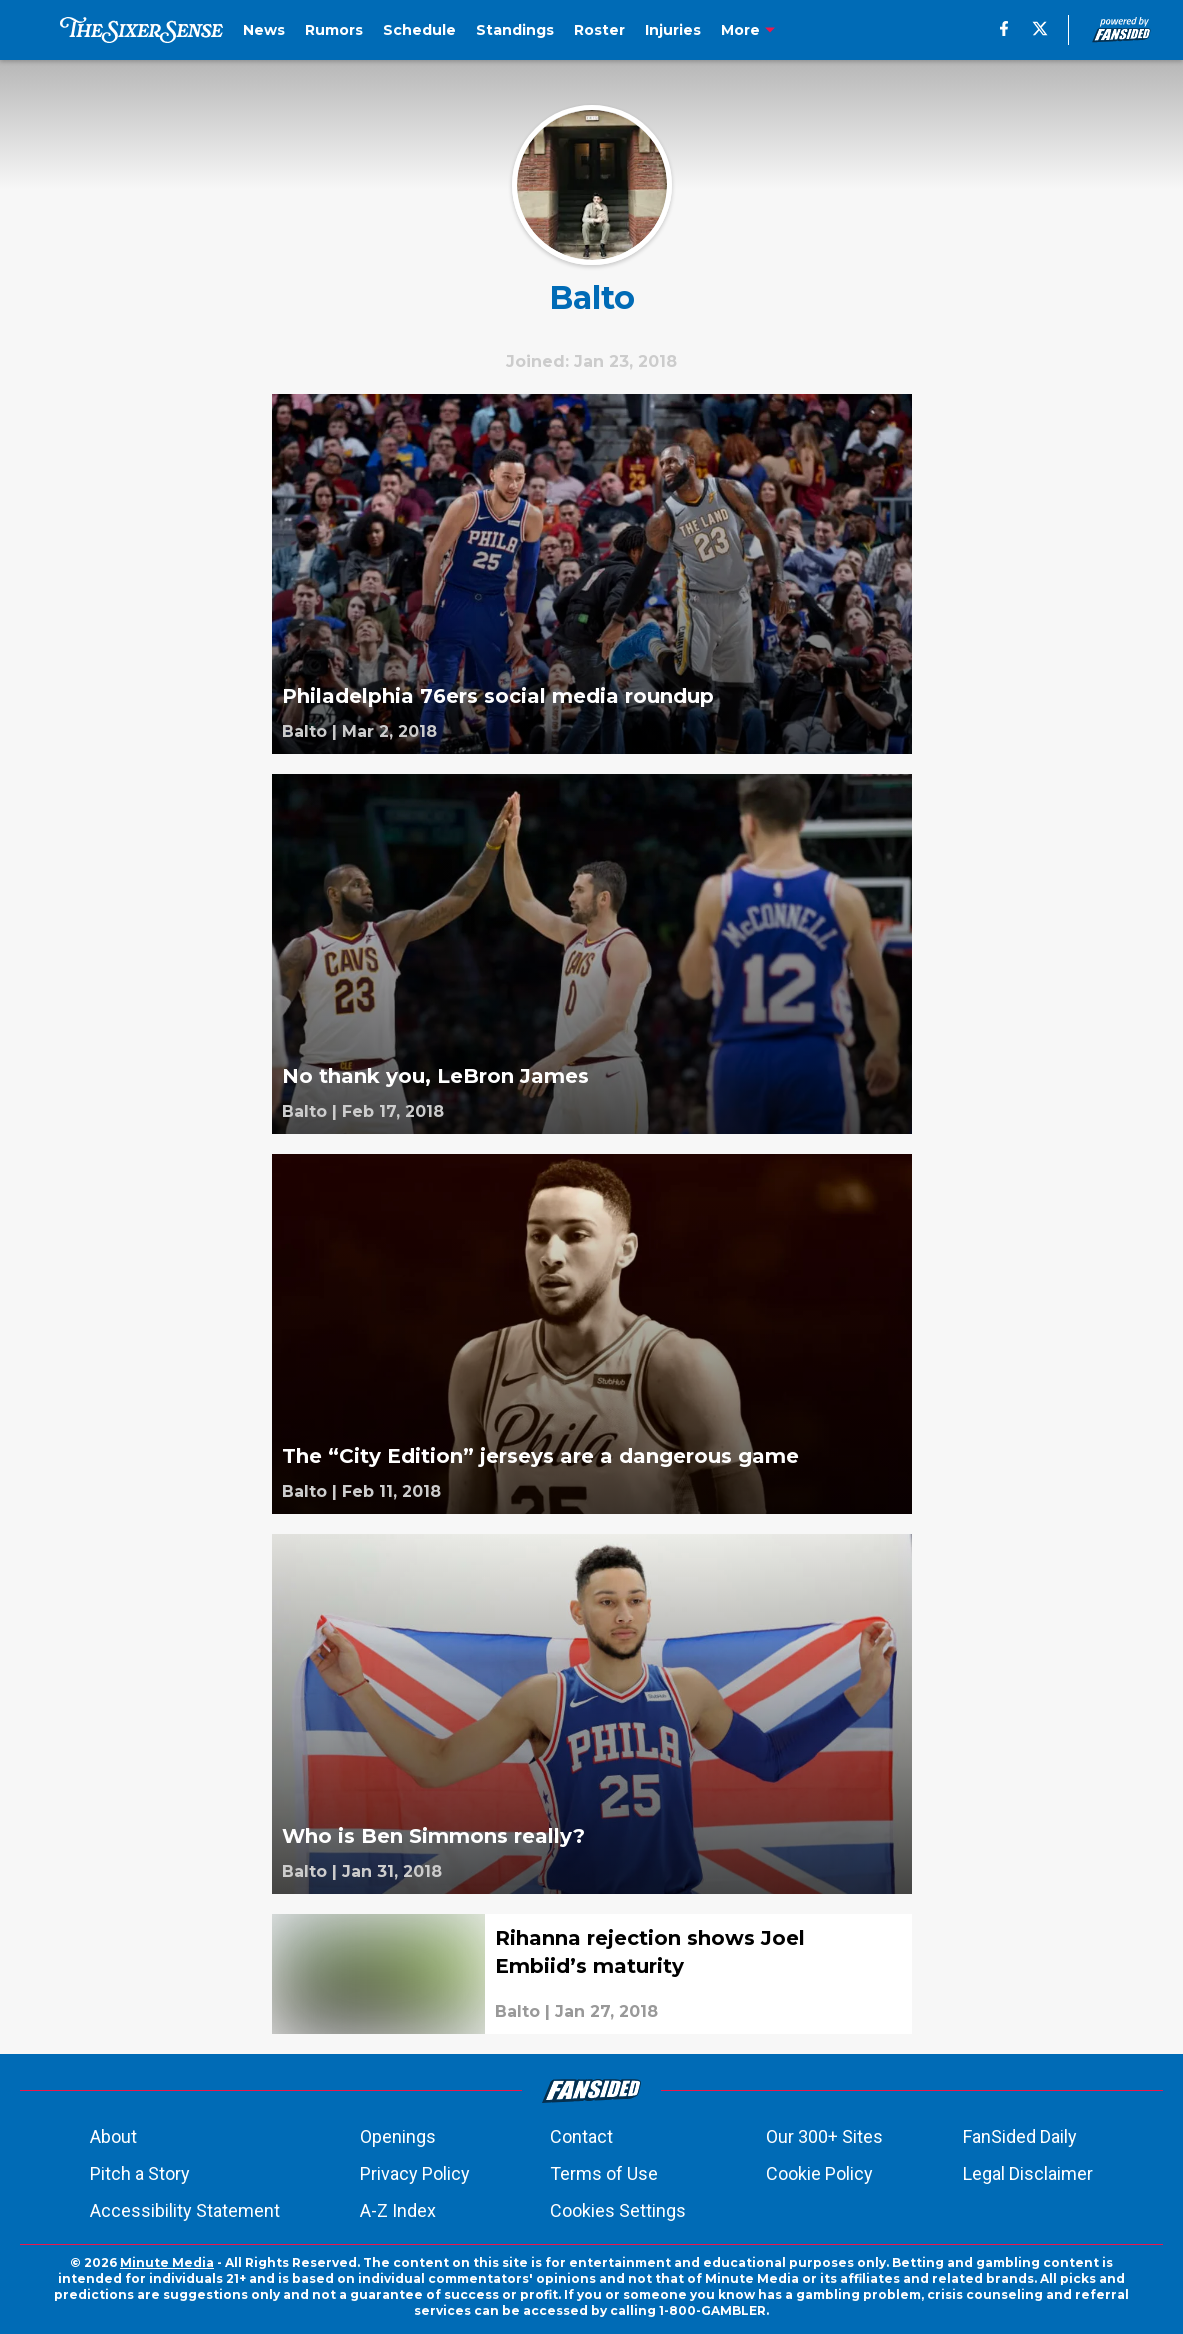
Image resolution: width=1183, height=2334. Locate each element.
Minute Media (167, 2262)
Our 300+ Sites (824, 2136)
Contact (581, 2136)
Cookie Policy (819, 2173)
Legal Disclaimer (1028, 2173)
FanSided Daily (1020, 2136)
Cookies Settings (618, 2210)
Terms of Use (604, 2173)
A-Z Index (398, 2210)
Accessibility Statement (185, 2210)
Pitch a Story (140, 2173)
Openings (398, 2136)
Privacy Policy (415, 2173)
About (113, 2136)
